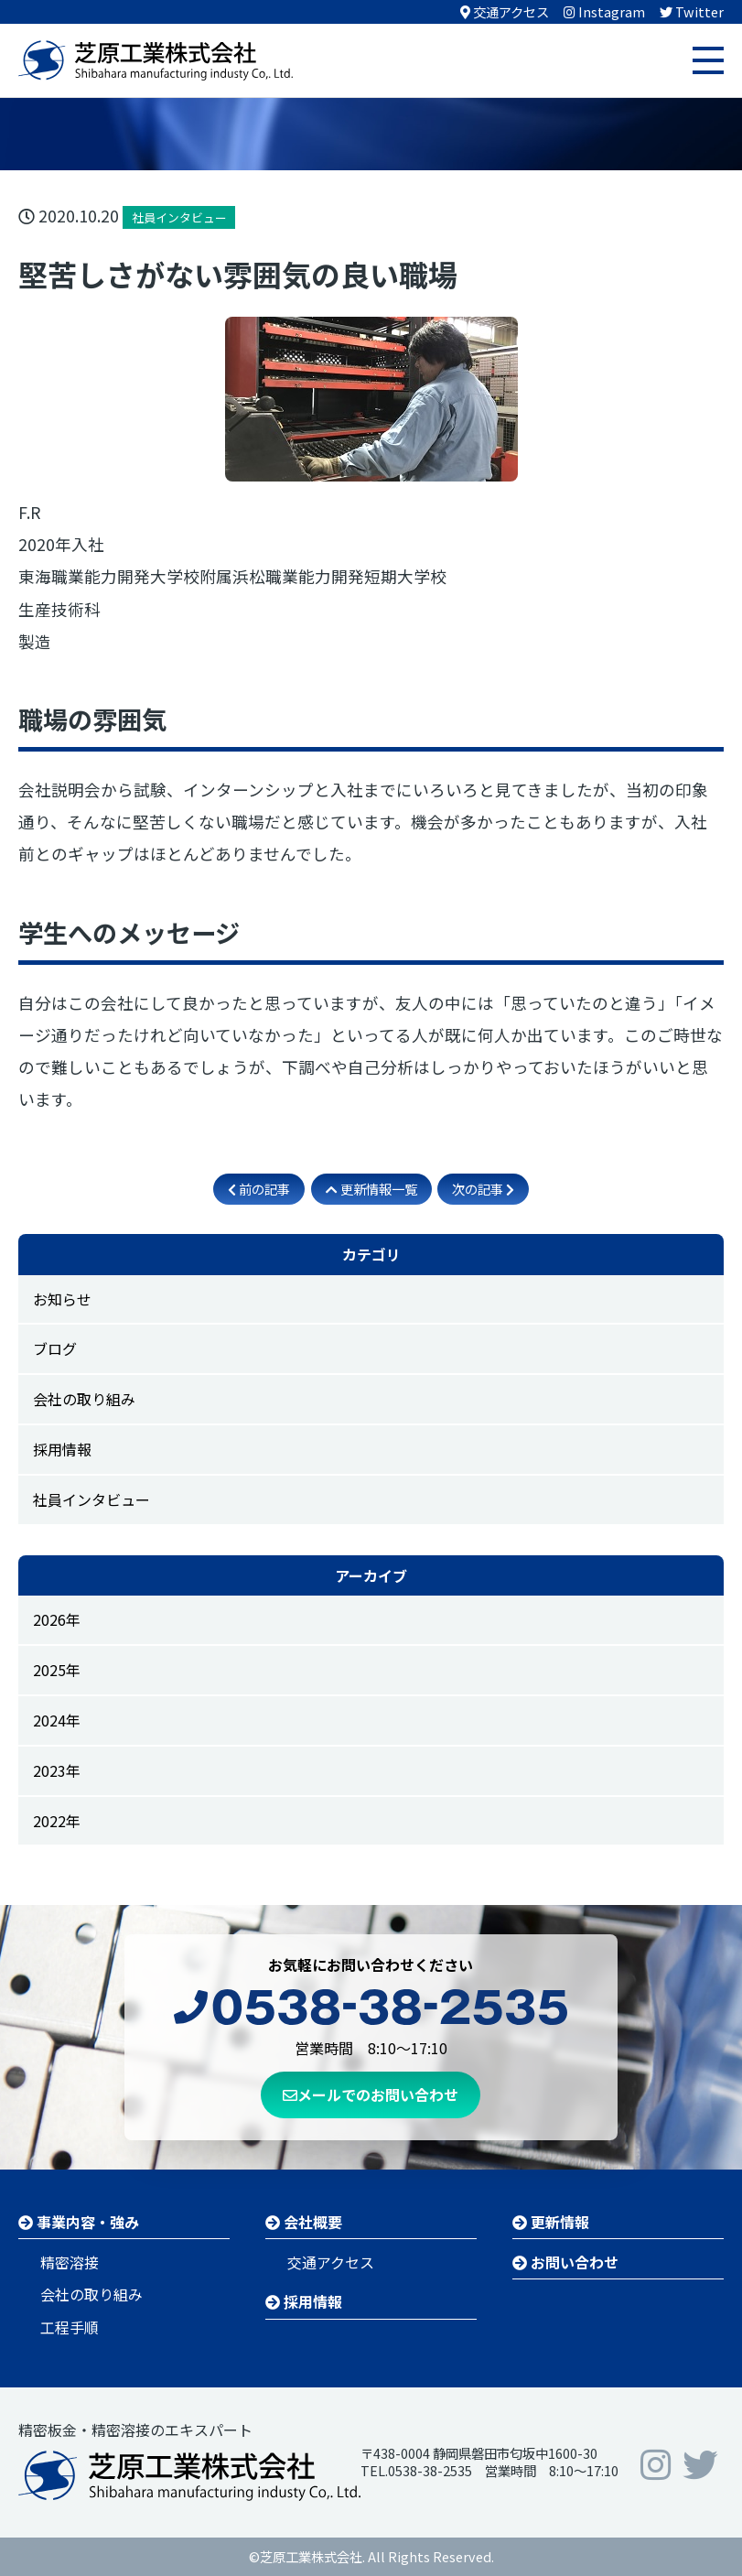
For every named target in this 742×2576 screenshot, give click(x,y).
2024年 (57, 1720)
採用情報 (62, 1449)
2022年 (57, 1821)
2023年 (57, 1770)
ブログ (55, 1348)
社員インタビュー (91, 1499)
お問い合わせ (565, 2262)
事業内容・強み (78, 2222)
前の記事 (259, 1188)
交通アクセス (330, 2262)
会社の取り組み (84, 1399)
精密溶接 (69, 2262)
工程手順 (69, 2327)
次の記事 (483, 1188)
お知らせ (62, 1299)
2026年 (57, 1619)
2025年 (57, 1670)
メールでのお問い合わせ (370, 2094)
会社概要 (303, 2222)
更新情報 (550, 2222)
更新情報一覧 (371, 1188)
